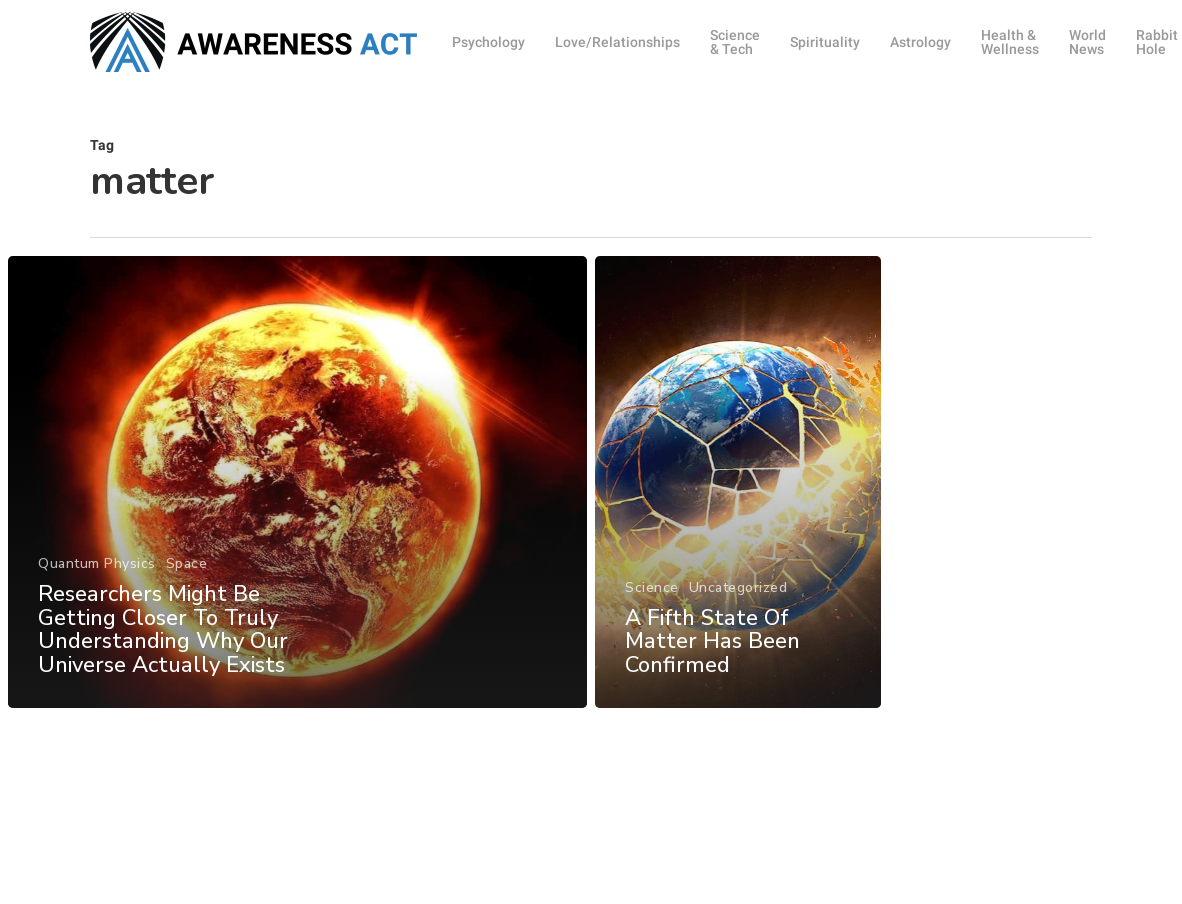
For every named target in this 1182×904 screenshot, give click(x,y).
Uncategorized (738, 630)
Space (186, 601)
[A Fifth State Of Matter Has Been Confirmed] (738, 527)
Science (652, 630)
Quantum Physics (96, 601)
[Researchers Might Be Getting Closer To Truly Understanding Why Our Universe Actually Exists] (296, 521)
